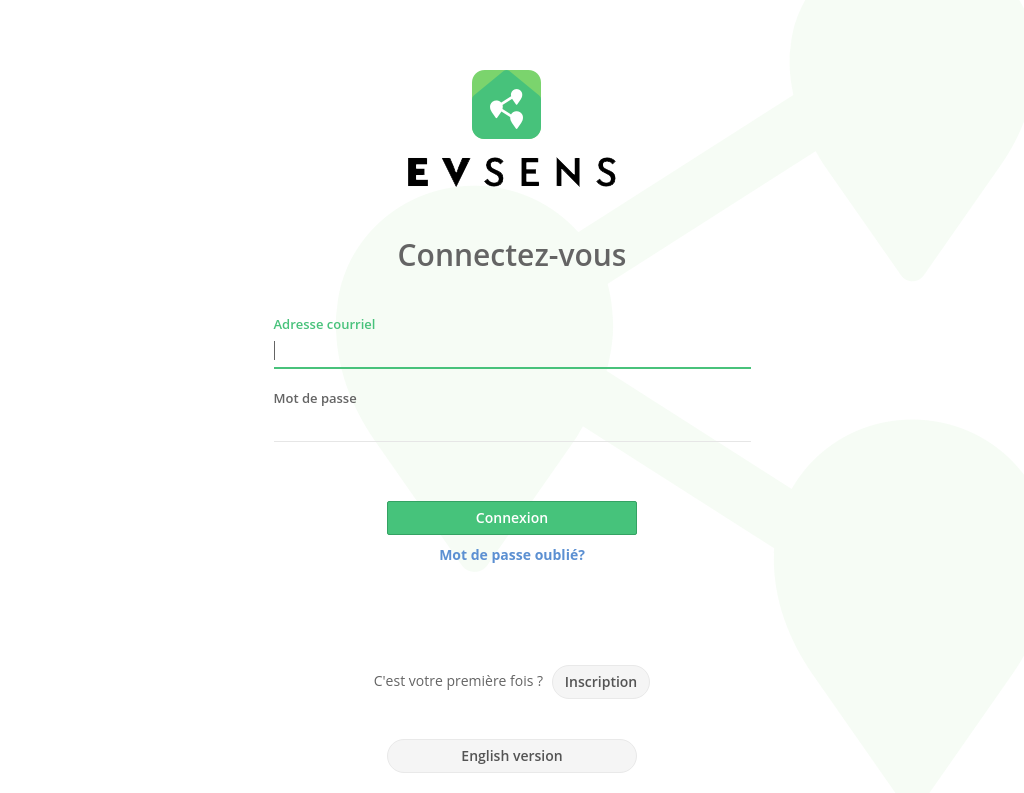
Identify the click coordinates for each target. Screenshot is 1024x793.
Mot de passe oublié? (512, 554)
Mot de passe (315, 398)
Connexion (512, 517)
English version (511, 755)
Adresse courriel (325, 324)
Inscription (601, 681)
